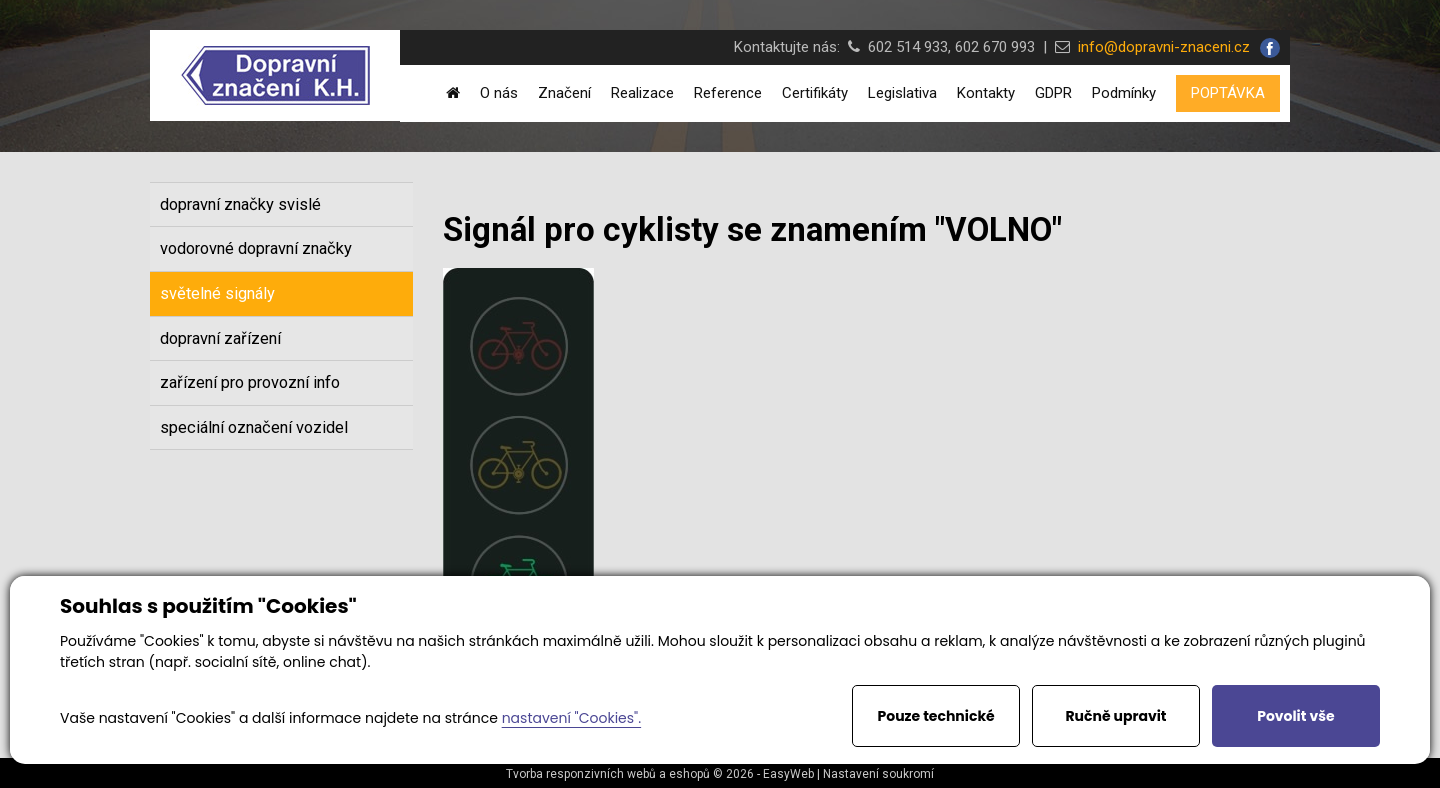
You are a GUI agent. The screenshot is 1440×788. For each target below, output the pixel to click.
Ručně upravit (1115, 716)
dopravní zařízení (220, 338)
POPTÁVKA (1228, 93)
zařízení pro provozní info (250, 382)
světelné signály (217, 293)
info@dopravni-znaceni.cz (1160, 47)
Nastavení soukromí (878, 774)
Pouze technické (936, 716)
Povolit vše (1295, 716)
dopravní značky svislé (240, 204)
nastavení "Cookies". (571, 718)
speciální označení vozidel (254, 427)
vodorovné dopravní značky (256, 248)
